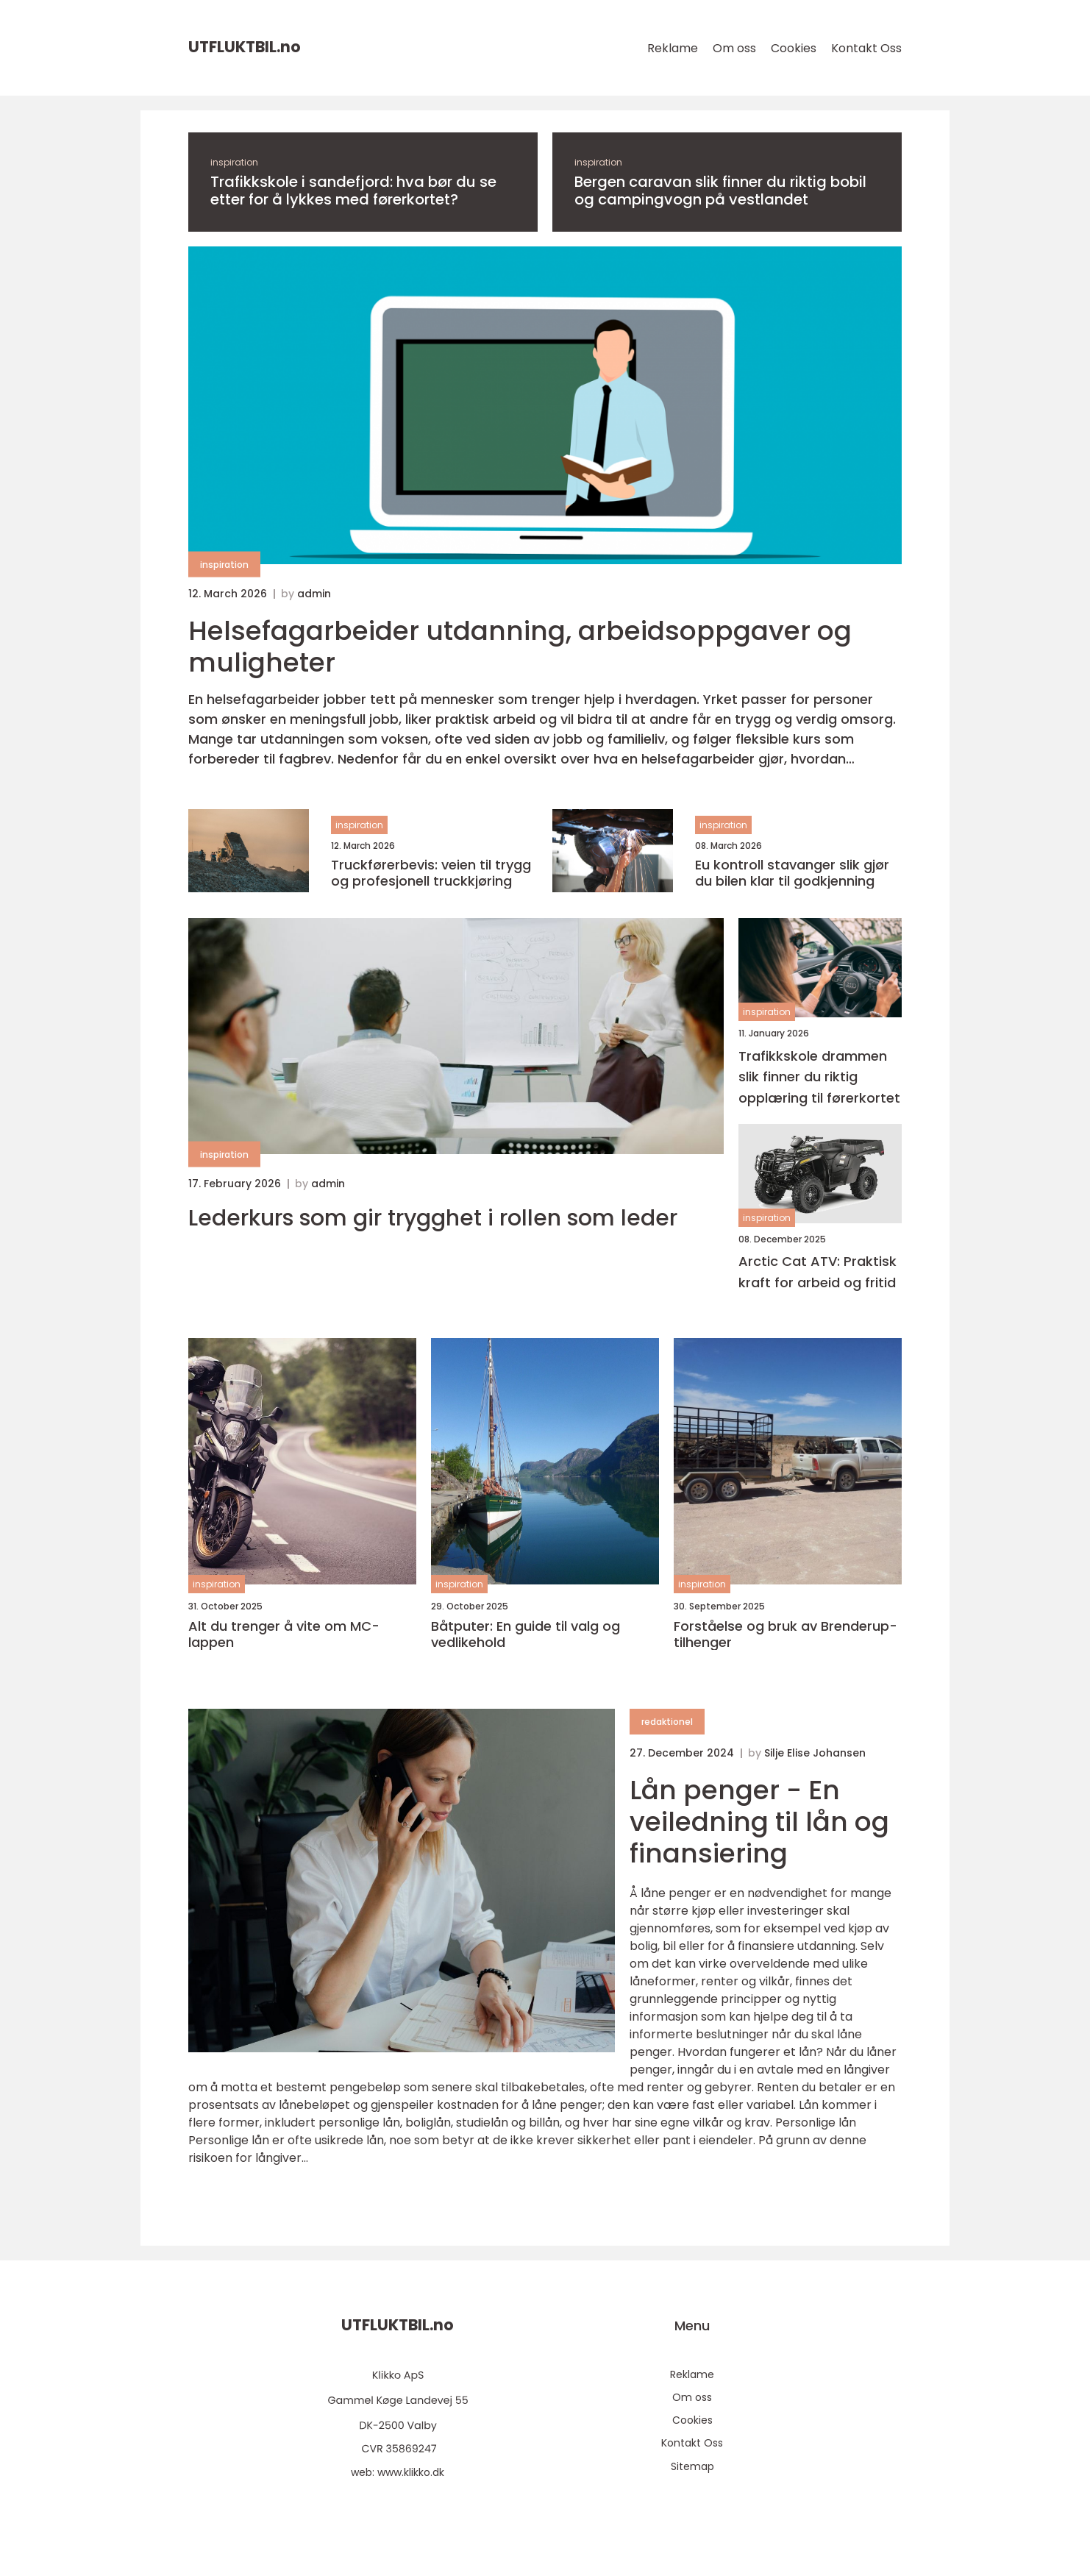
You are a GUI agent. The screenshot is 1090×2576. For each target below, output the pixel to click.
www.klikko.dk (410, 2472)
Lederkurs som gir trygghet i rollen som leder (432, 1218)
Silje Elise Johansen (815, 1753)
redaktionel (667, 1721)
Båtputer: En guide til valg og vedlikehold (525, 1634)
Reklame (672, 48)
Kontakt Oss (866, 48)
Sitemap (692, 2466)
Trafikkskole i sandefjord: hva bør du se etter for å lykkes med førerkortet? (353, 190)
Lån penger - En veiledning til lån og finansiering (759, 1821)
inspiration (234, 162)
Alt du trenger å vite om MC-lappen (284, 1634)
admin (314, 593)
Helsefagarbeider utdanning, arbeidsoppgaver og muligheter (520, 646)
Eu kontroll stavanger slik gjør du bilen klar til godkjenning (792, 873)
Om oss (734, 48)
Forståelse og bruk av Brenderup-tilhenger (785, 1634)
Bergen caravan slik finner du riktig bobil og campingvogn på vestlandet (720, 190)
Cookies (793, 48)
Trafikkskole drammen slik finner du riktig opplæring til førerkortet (819, 1077)
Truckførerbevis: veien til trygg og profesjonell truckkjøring (431, 873)
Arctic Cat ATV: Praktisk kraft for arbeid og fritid (817, 1272)
